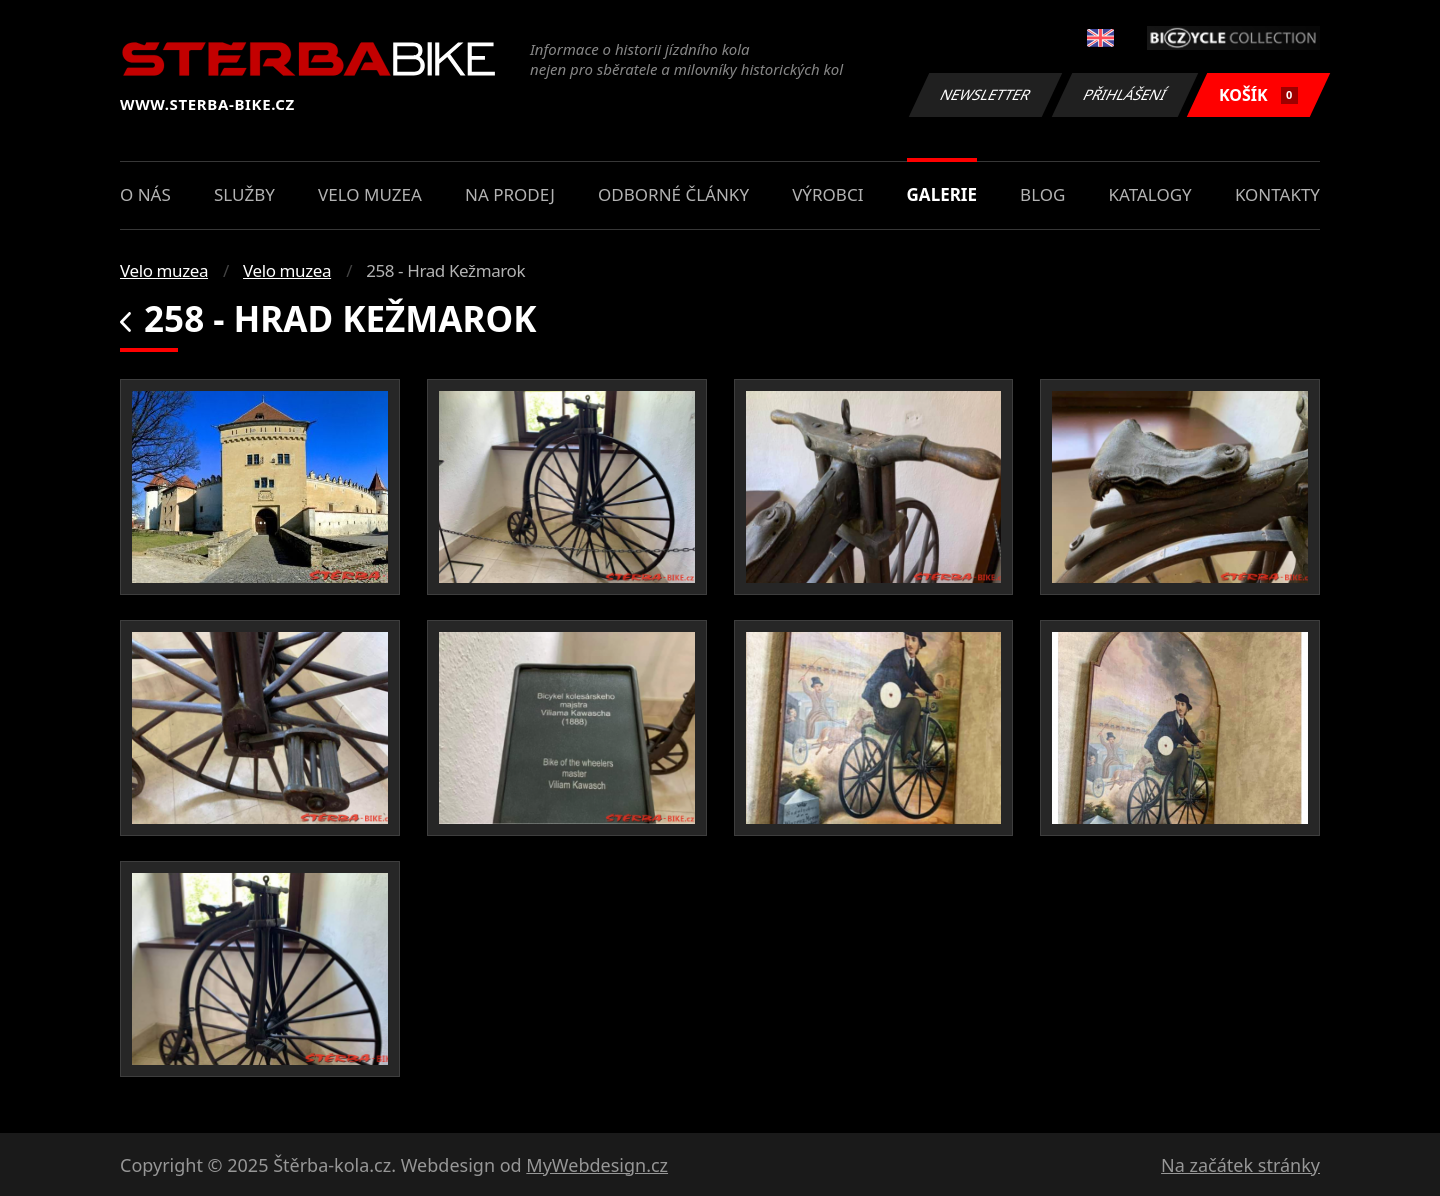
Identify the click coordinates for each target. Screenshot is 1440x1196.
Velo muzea (370, 194)
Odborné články (673, 194)
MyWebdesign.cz (597, 1165)
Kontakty (1277, 194)
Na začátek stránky (1240, 1165)
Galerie (942, 194)
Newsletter (985, 94)
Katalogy (1150, 194)
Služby (244, 194)
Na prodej (510, 194)
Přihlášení (1124, 94)
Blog (1042, 194)
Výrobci (827, 194)
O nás (145, 194)
